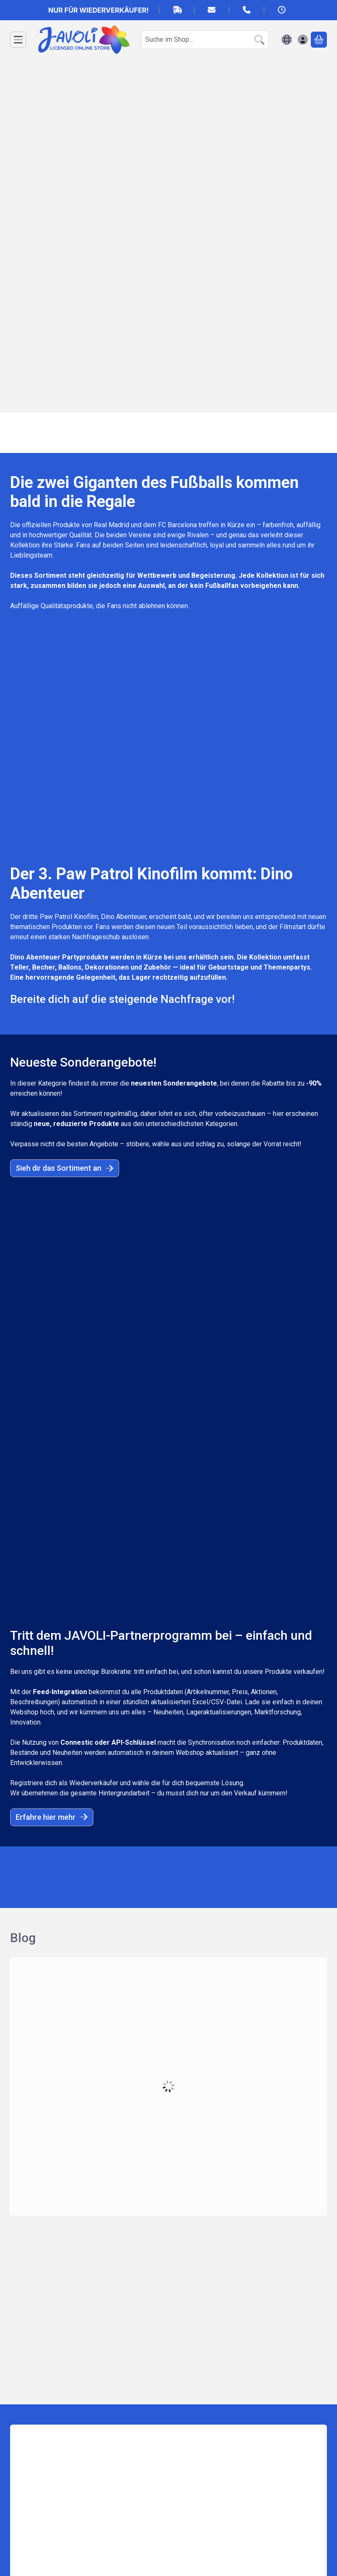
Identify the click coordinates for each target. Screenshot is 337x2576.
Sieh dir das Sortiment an (65, 965)
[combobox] (205, 39)
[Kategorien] (18, 40)
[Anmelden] (303, 40)
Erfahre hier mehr (52, 1215)
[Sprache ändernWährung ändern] (287, 40)
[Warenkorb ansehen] (319, 40)
